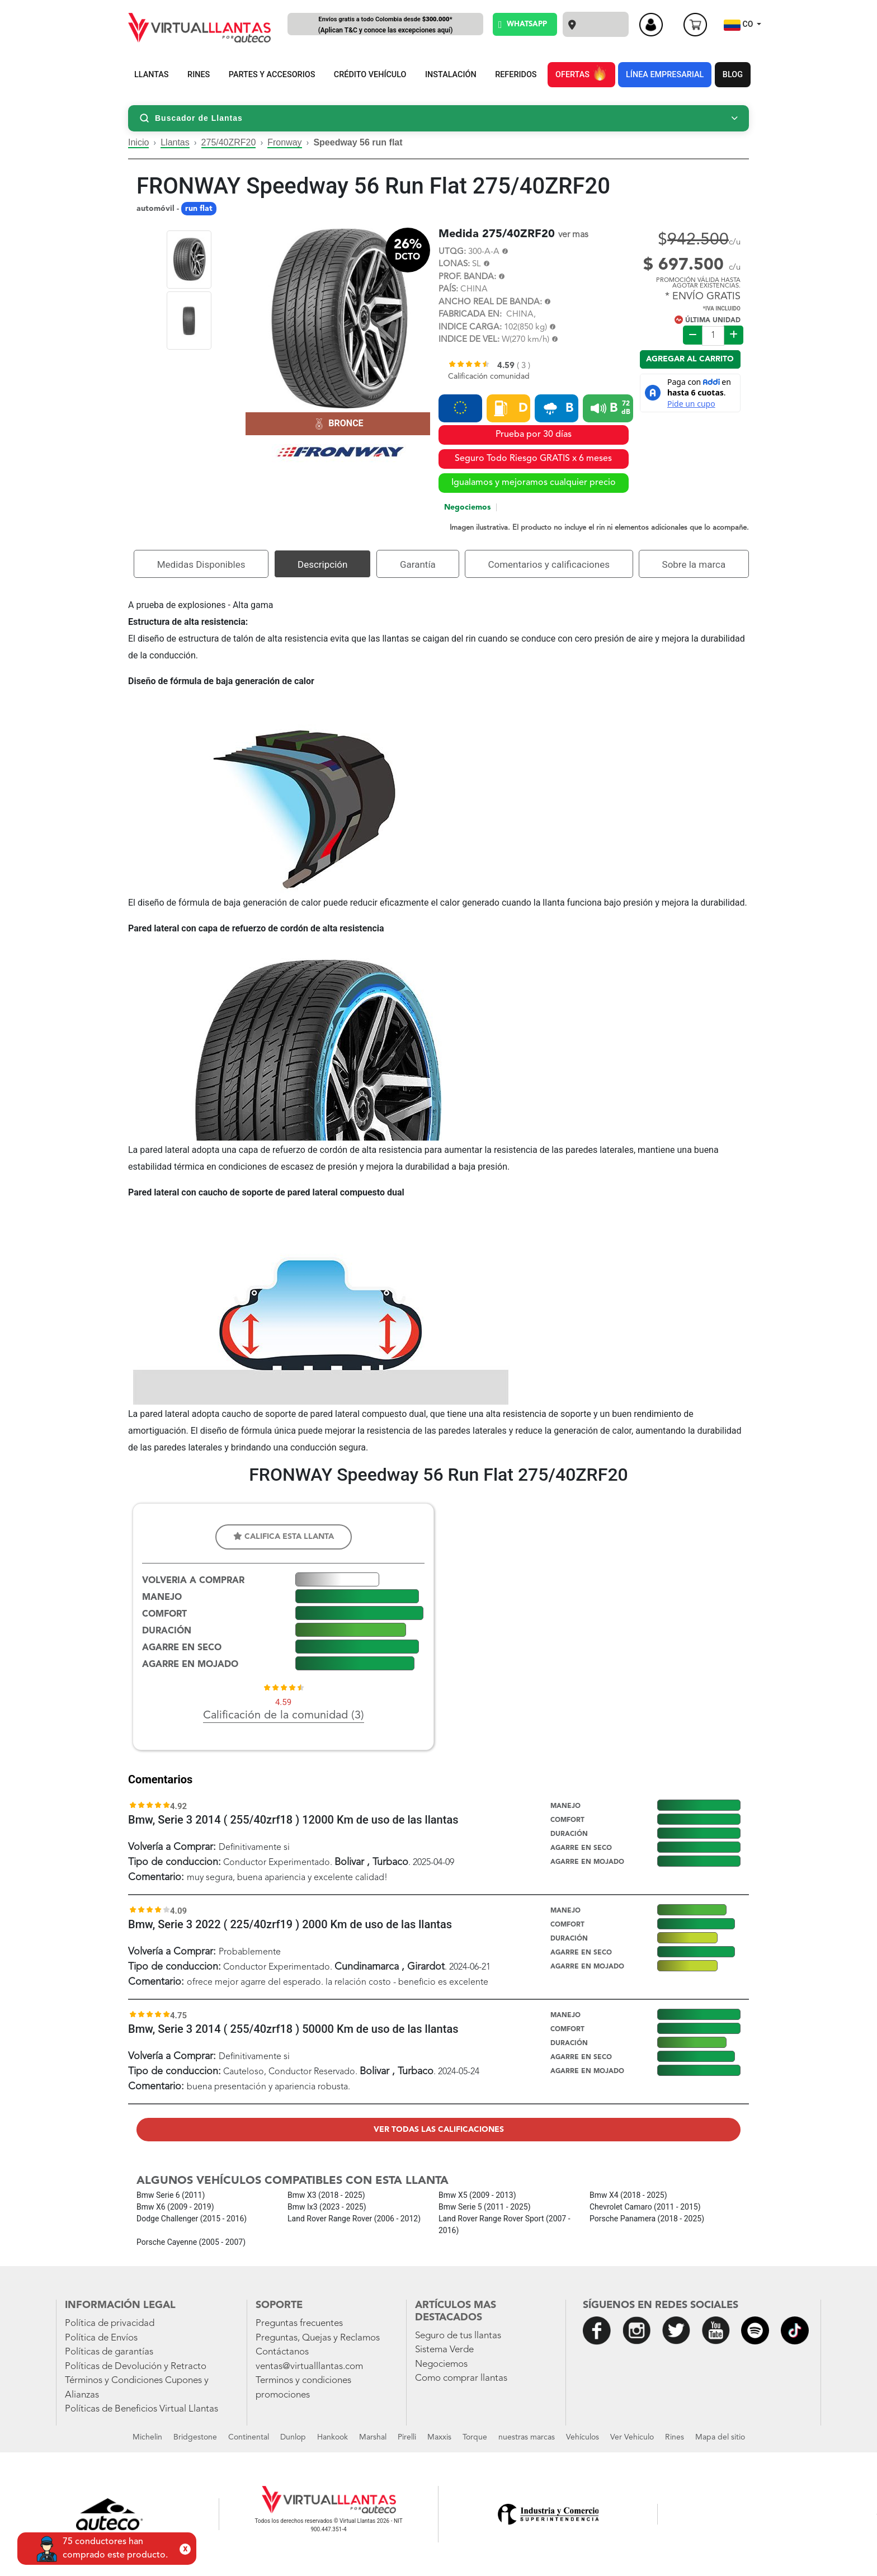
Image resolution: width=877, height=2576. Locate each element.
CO (739, 25)
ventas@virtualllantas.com (309, 2366)
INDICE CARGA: (470, 327)
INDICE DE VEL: (468, 340)
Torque (475, 2437)
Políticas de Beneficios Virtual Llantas (141, 2409)
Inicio (138, 142)
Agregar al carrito (690, 359)
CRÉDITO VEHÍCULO (370, 74)
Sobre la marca (694, 564)
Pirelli (407, 2437)
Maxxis (439, 2437)
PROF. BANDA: (467, 277)
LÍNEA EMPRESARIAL (665, 74)
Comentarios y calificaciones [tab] (549, 564)
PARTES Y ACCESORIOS (272, 74)
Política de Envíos (101, 2338)
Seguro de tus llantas (458, 2335)
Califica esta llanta (283, 1536)
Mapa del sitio (720, 2437)
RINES (198, 74)
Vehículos (582, 2437)
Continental (248, 2437)
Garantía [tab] (418, 564)
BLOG (733, 74)
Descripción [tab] (322, 564)
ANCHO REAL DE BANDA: (490, 302)
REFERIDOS (515, 74)
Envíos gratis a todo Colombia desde (385, 25)
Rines (674, 2437)
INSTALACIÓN (451, 74)
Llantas (175, 142)
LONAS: (454, 264)
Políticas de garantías (109, 2352)
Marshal (372, 2437)
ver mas (573, 234)
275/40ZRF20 (228, 142)
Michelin (147, 2437)
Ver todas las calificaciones (439, 2130)
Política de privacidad (109, 2323)
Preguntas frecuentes (299, 2323)
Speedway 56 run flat (357, 142)
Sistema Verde (444, 2349)
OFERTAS (581, 73)
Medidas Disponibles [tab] (201, 564)
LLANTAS (151, 74)
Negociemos (467, 507)
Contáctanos (282, 2352)
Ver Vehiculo (632, 2437)
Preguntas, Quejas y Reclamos (318, 2338)
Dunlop (293, 2437)
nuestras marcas (526, 2437)
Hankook (332, 2437)
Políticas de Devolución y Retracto (135, 2366)
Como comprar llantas (461, 2378)
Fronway (284, 142)
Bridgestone (195, 2437)
